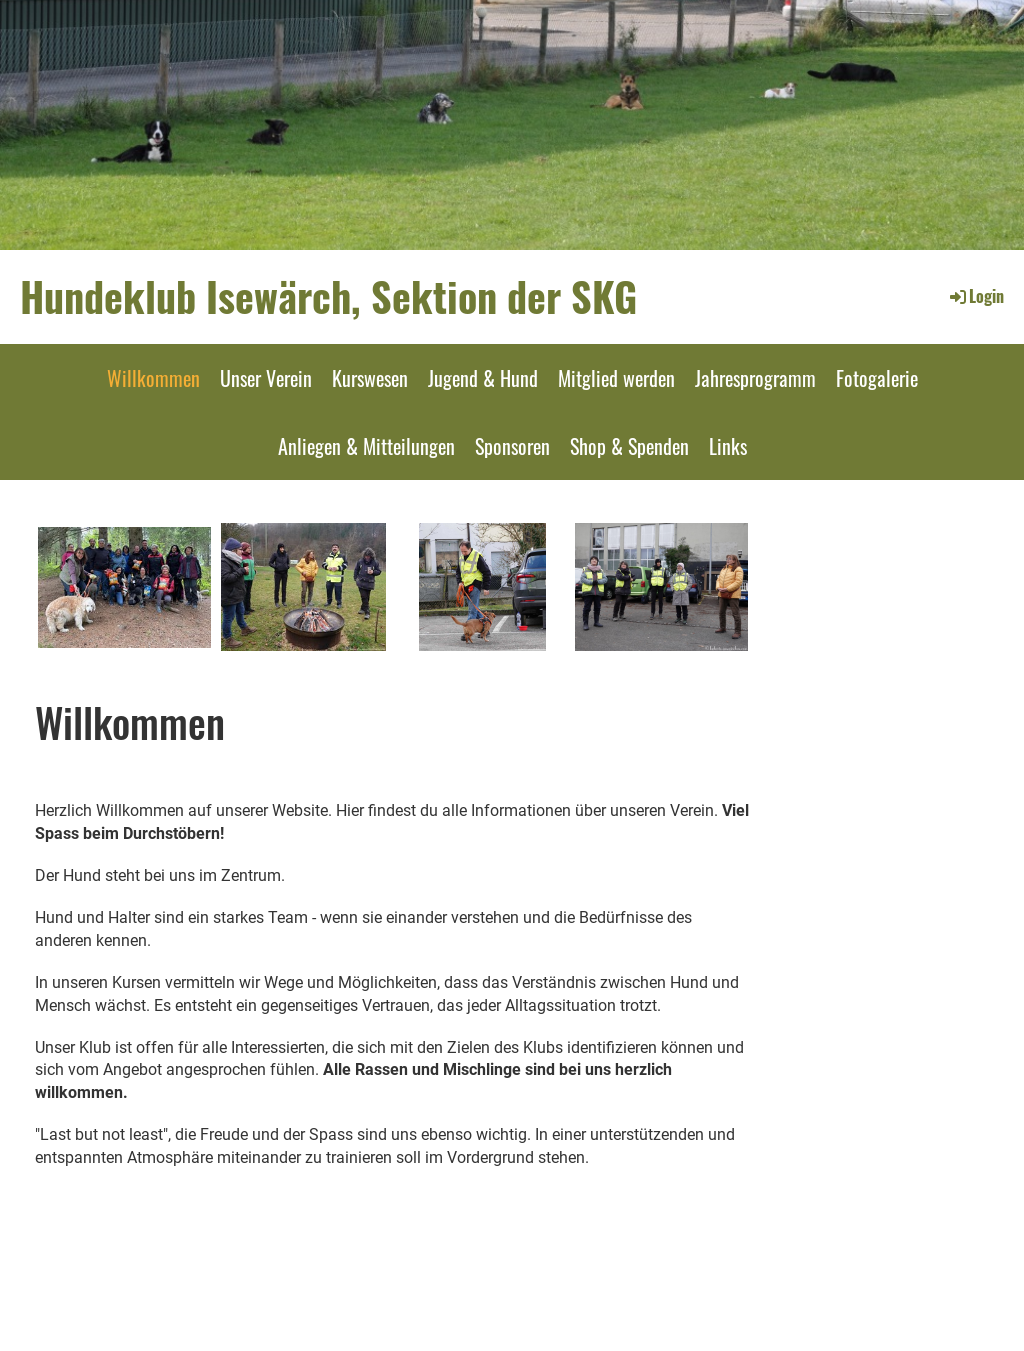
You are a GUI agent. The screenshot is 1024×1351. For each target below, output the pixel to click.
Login (975, 296)
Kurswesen (370, 378)
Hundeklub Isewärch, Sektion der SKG (328, 296)
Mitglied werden (616, 378)
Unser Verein (266, 378)
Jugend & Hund (483, 378)
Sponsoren (512, 446)
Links (728, 446)
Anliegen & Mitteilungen (366, 446)
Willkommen (153, 378)
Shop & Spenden (629, 446)
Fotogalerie (877, 378)
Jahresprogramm (755, 378)
